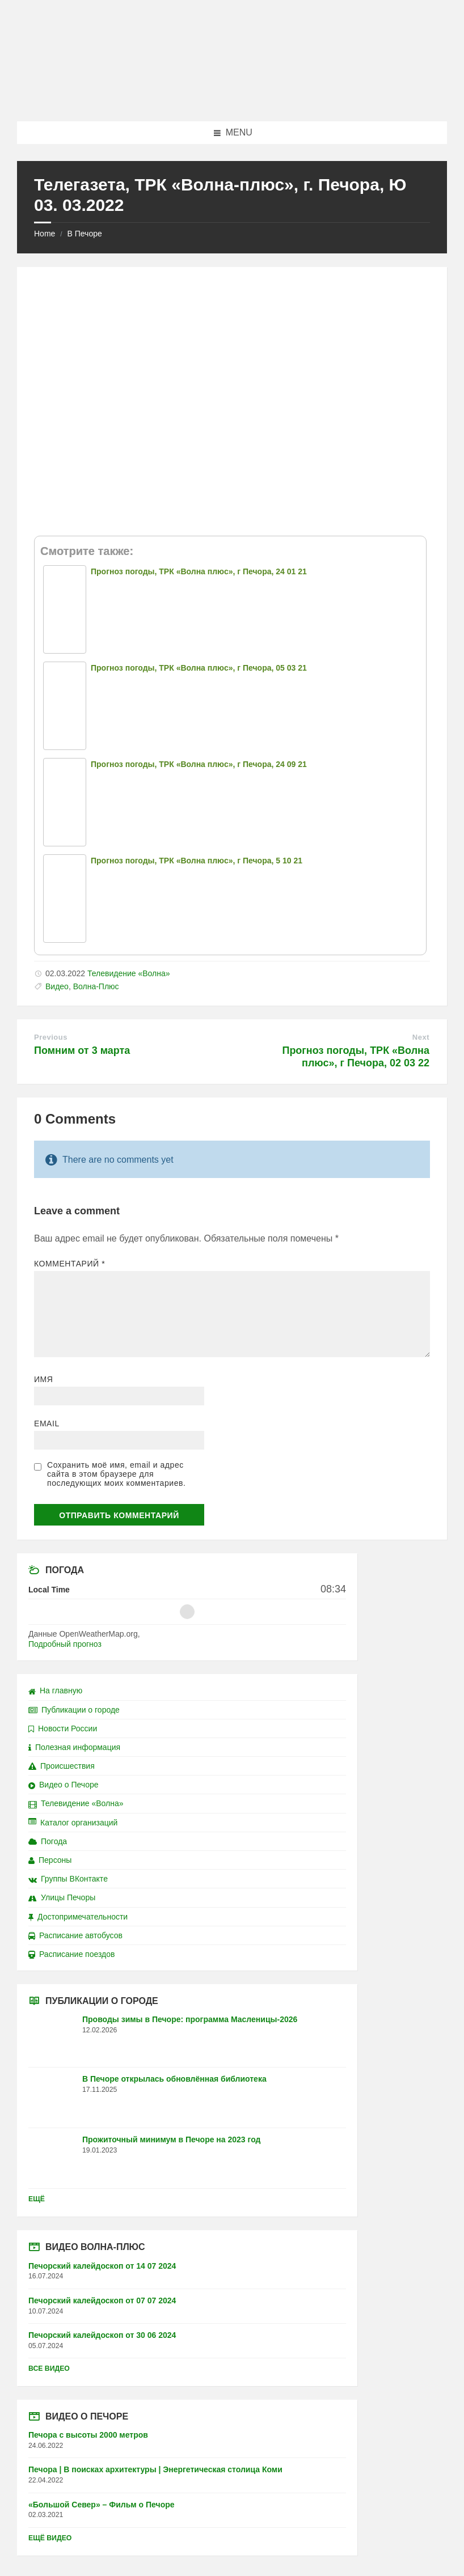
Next (420, 1037)
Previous (51, 1037)
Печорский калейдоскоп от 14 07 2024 (102, 2265)
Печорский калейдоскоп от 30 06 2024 (102, 2335)
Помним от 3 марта (82, 1050)
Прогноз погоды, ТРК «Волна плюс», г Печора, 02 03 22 (355, 1057)
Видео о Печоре (63, 1784)
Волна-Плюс (96, 986)
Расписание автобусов (75, 1935)
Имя (43, 1379)
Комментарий (69, 1263)
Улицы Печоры (61, 1897)
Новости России (62, 1728)
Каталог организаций (72, 1822)
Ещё (36, 2199)
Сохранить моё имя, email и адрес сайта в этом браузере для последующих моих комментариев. (116, 1474)
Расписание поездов (71, 1954)
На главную (55, 1690)
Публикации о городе (74, 1709)
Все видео (49, 2368)
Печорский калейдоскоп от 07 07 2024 (102, 2300)
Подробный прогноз (65, 1644)
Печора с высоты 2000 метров (88, 2434)
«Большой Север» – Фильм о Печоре (101, 2504)
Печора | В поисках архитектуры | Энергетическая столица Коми (155, 2469)
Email (47, 1423)
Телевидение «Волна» (128, 973)
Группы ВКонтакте (68, 1878)
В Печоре (84, 233)
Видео (57, 986)
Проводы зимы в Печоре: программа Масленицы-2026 (189, 2019)
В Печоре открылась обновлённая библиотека (174, 2078)
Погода (47, 1841)
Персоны (49, 1860)
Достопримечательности (78, 1916)
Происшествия (61, 1765)
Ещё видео (49, 2538)
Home (44, 233)
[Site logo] (232, 99)
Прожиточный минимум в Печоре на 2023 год (171, 2139)
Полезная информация (74, 1747)
